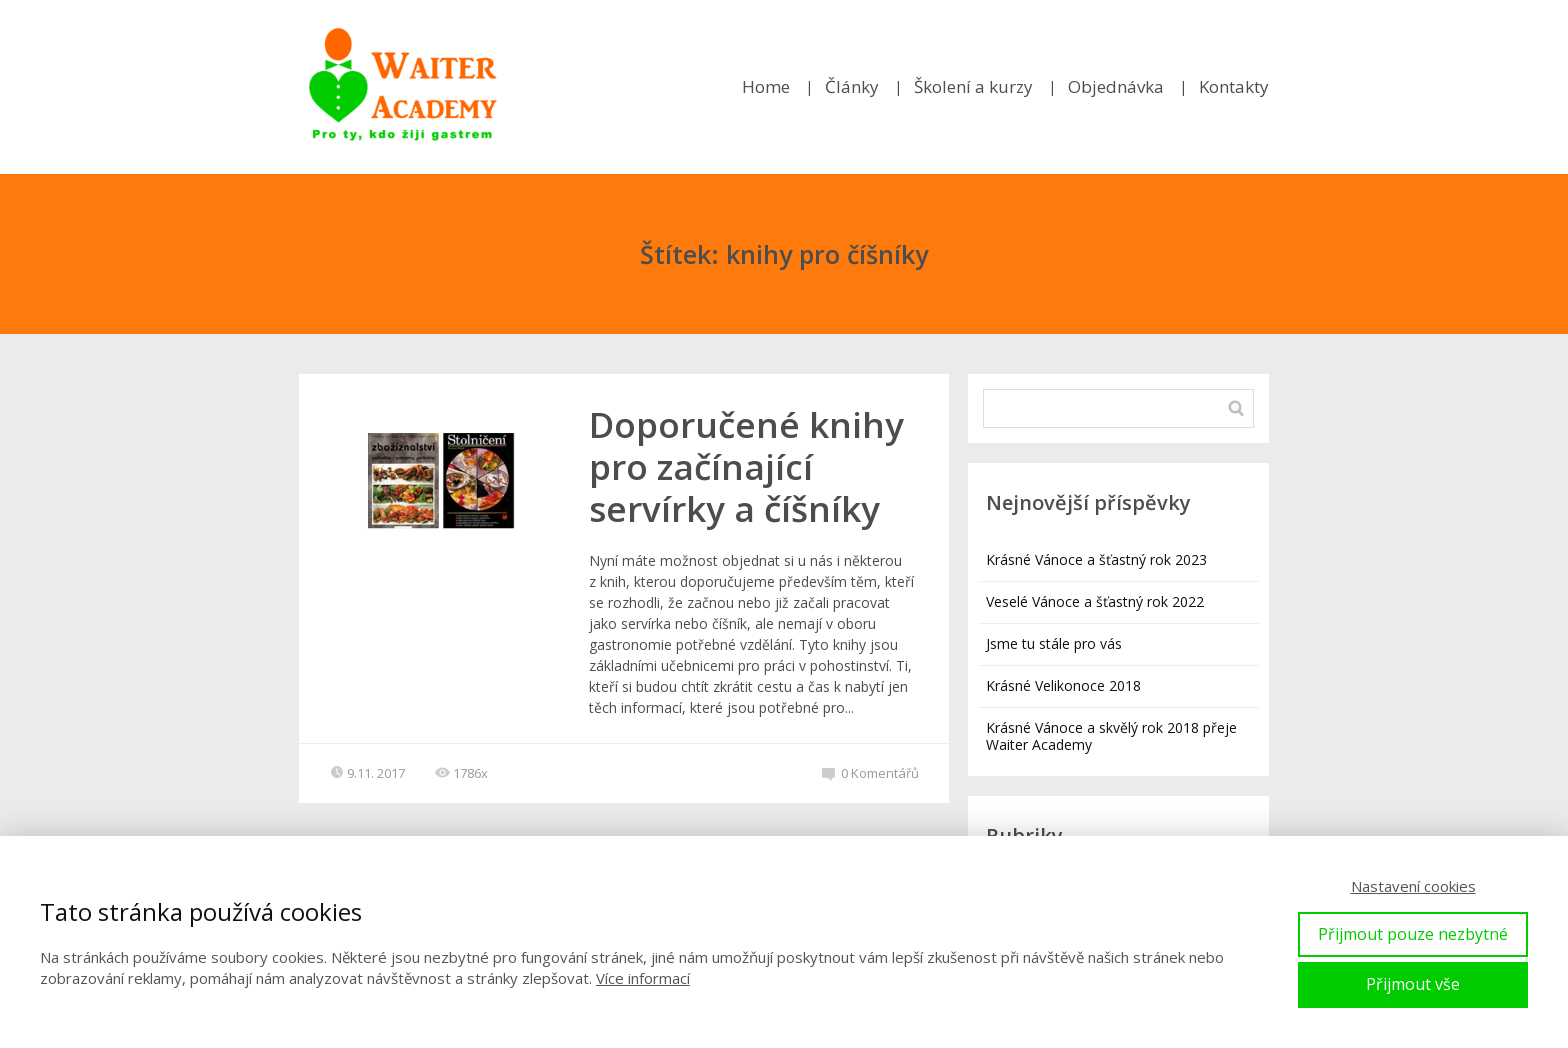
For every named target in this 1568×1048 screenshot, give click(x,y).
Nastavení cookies (1413, 886)
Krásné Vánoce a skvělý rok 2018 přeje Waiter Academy (1111, 736)
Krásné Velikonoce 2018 (1063, 685)
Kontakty (1234, 86)
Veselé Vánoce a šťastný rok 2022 (1095, 601)
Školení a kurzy (973, 86)
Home (766, 86)
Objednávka (1116, 86)
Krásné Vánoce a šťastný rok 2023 (1096, 559)
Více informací (643, 978)
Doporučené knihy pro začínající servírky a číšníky (746, 466)
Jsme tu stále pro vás (1054, 643)
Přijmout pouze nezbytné (1413, 934)
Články (852, 86)
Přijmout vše (1413, 984)
